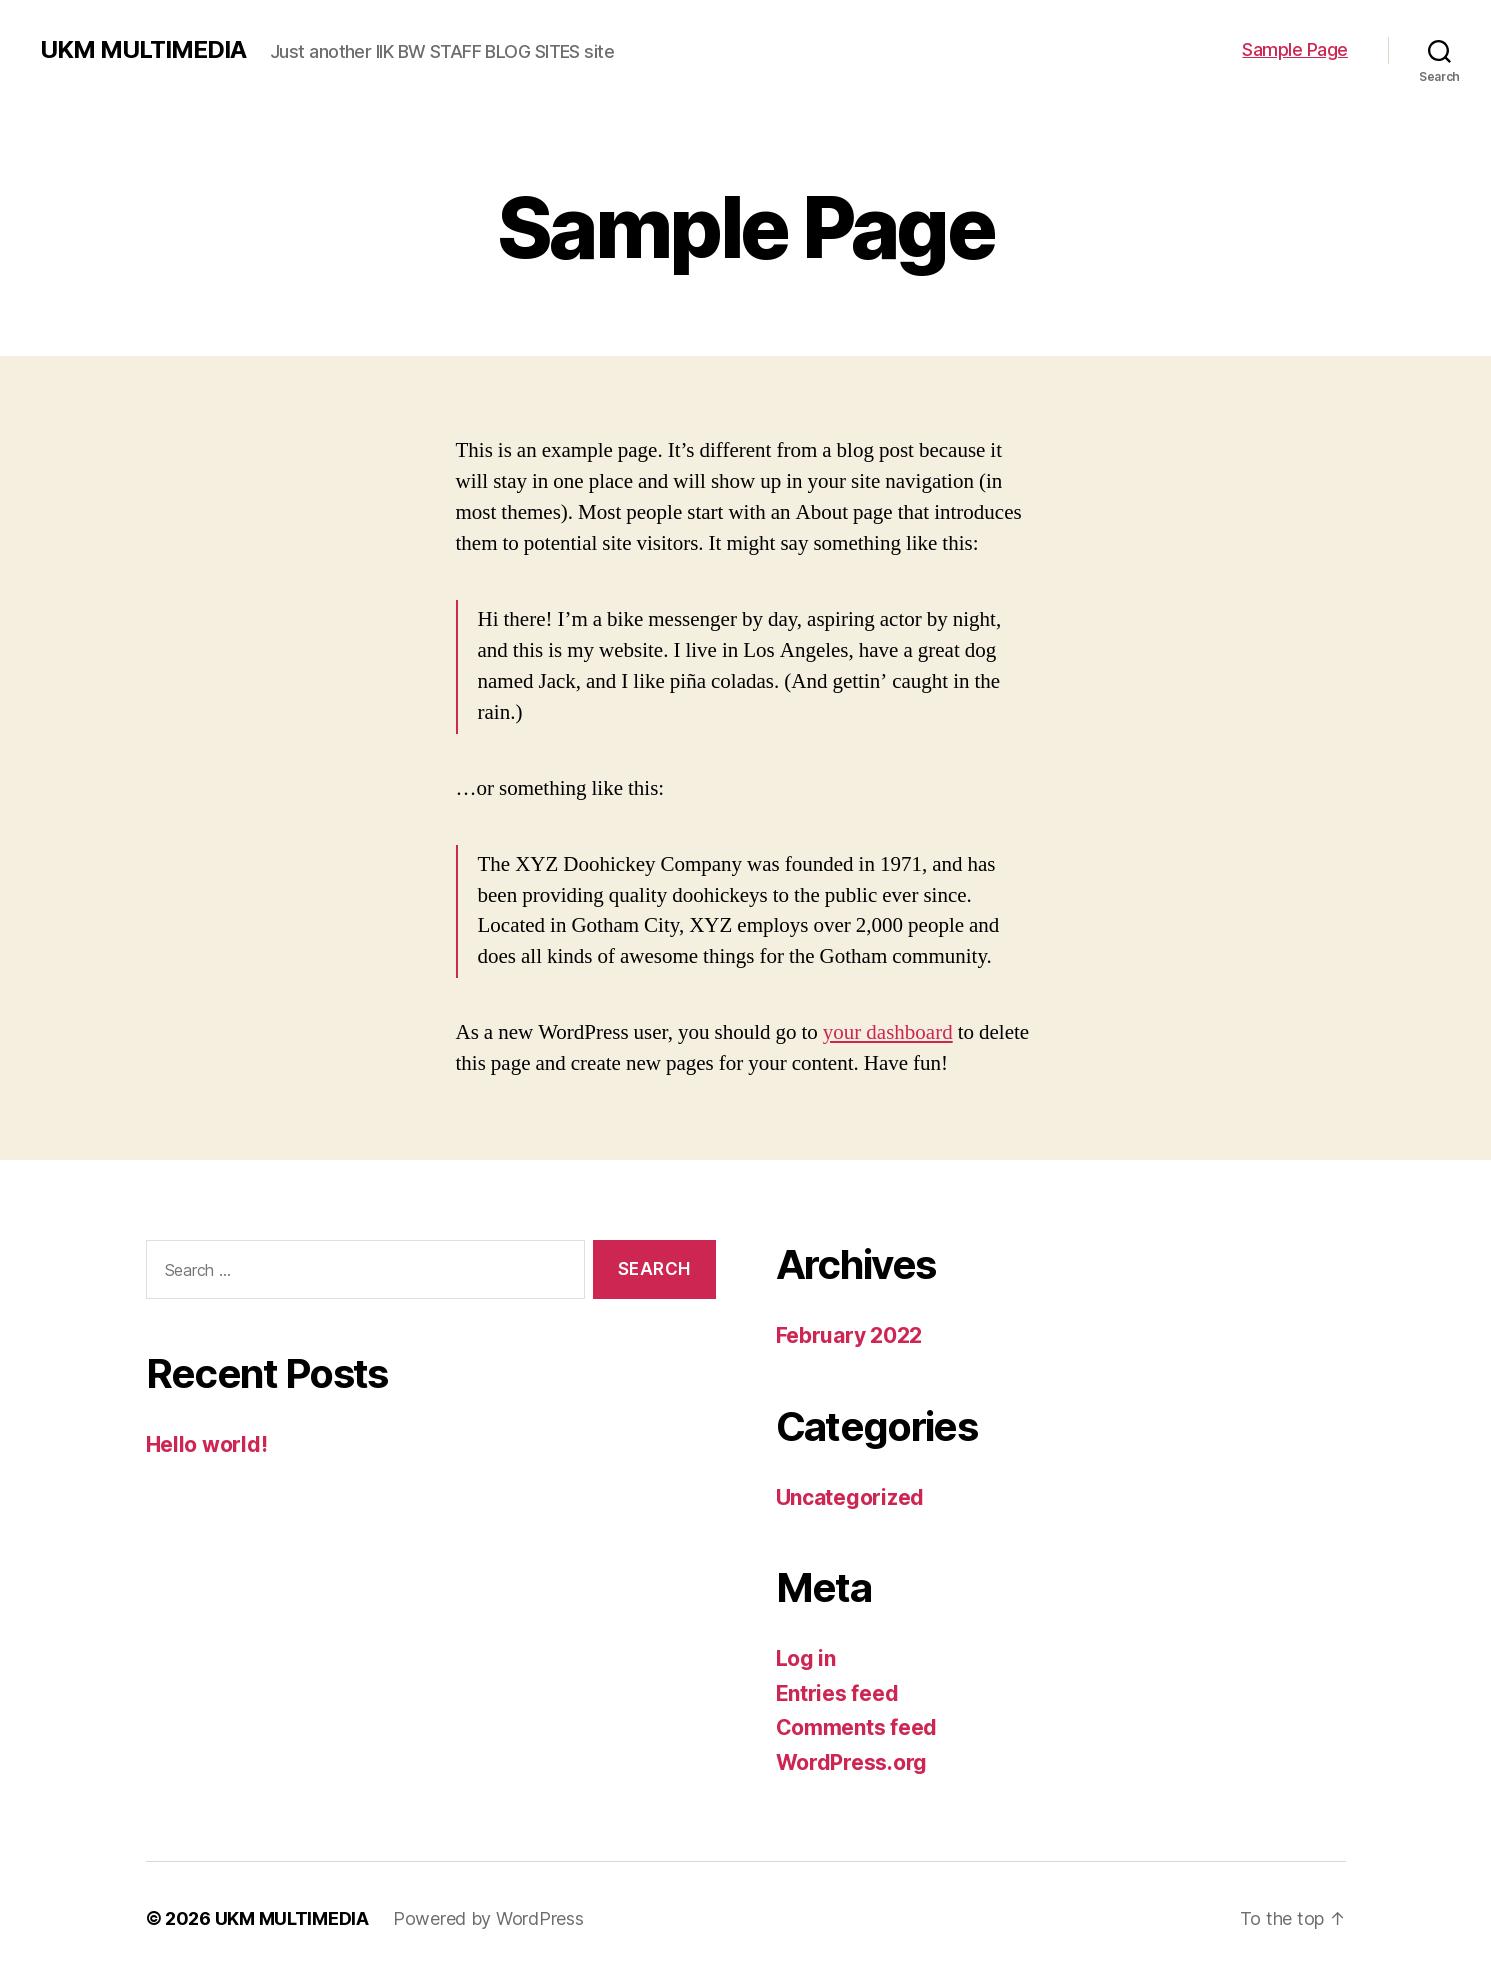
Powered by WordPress (488, 1918)
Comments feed (857, 1727)
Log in (806, 1658)
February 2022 (849, 1335)
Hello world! (207, 1444)
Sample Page (1295, 49)
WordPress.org (852, 1762)
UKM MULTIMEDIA (143, 50)
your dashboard (888, 1032)
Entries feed (837, 1693)
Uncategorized (850, 1497)
